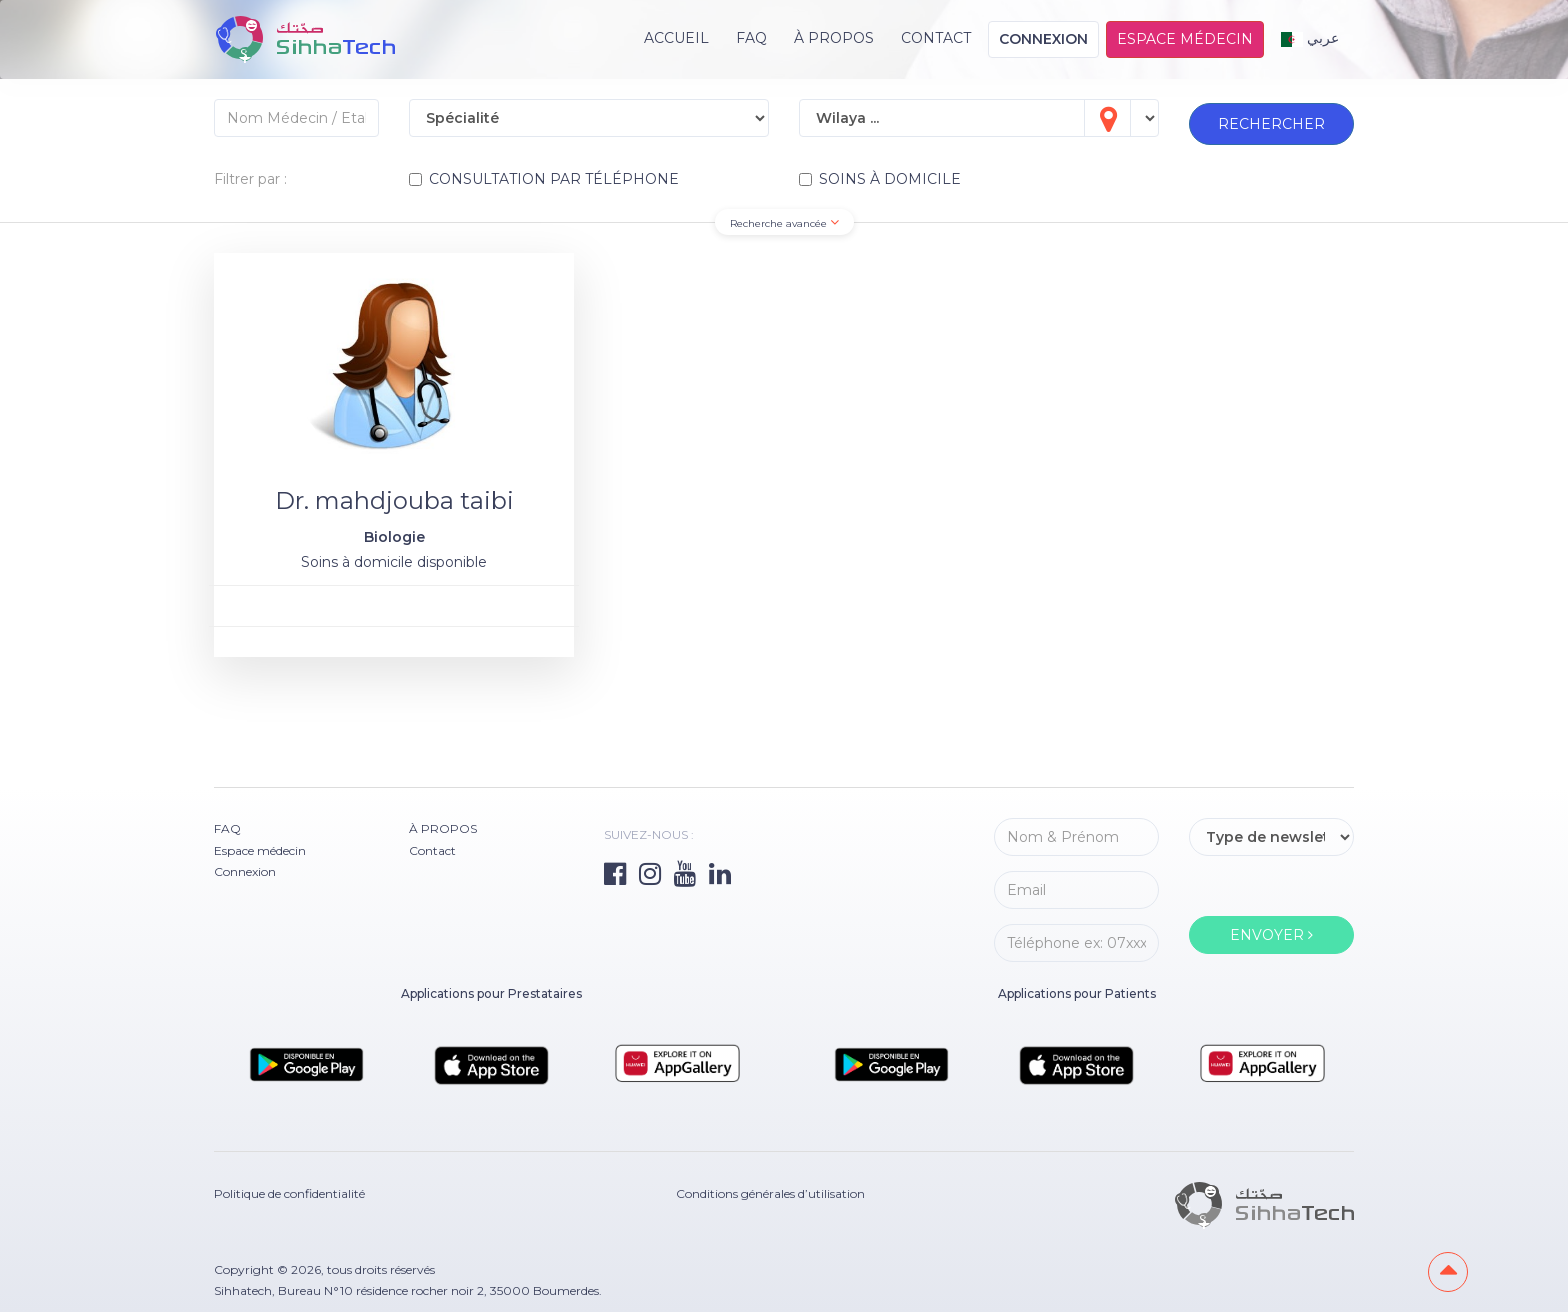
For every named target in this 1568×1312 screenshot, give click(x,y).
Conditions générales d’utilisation (770, 1192)
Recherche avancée (784, 222)
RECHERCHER (1271, 120)
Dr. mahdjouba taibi (394, 500)
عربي (1310, 38)
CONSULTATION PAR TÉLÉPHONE (544, 179)
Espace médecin (1185, 39)
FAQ (751, 38)
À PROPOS (834, 38)
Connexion (1043, 39)
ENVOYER (1271, 935)
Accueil (676, 38)
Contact (936, 38)
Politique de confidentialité (289, 1192)
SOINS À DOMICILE (880, 179)
